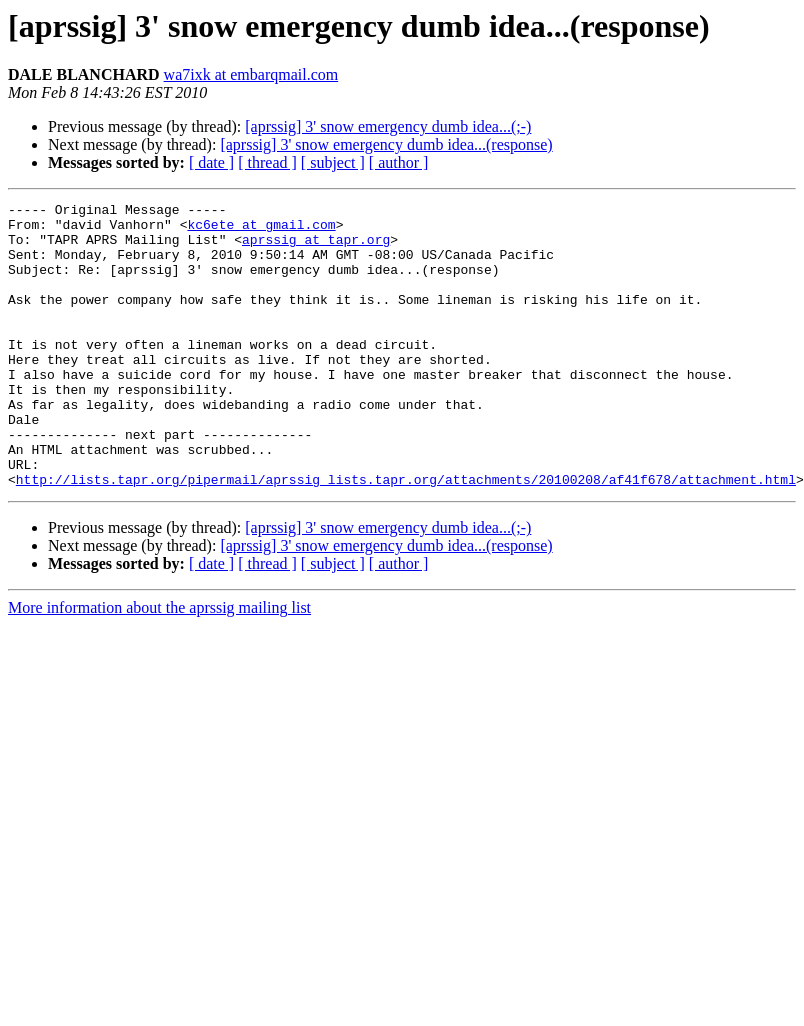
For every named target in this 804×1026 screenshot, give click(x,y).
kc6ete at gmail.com (261, 230)
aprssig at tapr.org (316, 248)
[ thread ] (267, 162)
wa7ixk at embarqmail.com (251, 74)
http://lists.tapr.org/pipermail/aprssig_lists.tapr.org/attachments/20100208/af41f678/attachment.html (406, 536)
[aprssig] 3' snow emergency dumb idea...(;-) (388, 126)
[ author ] (399, 162)
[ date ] (211, 162)
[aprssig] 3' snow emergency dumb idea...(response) (386, 144)
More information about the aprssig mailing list (159, 664)
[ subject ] (333, 162)
